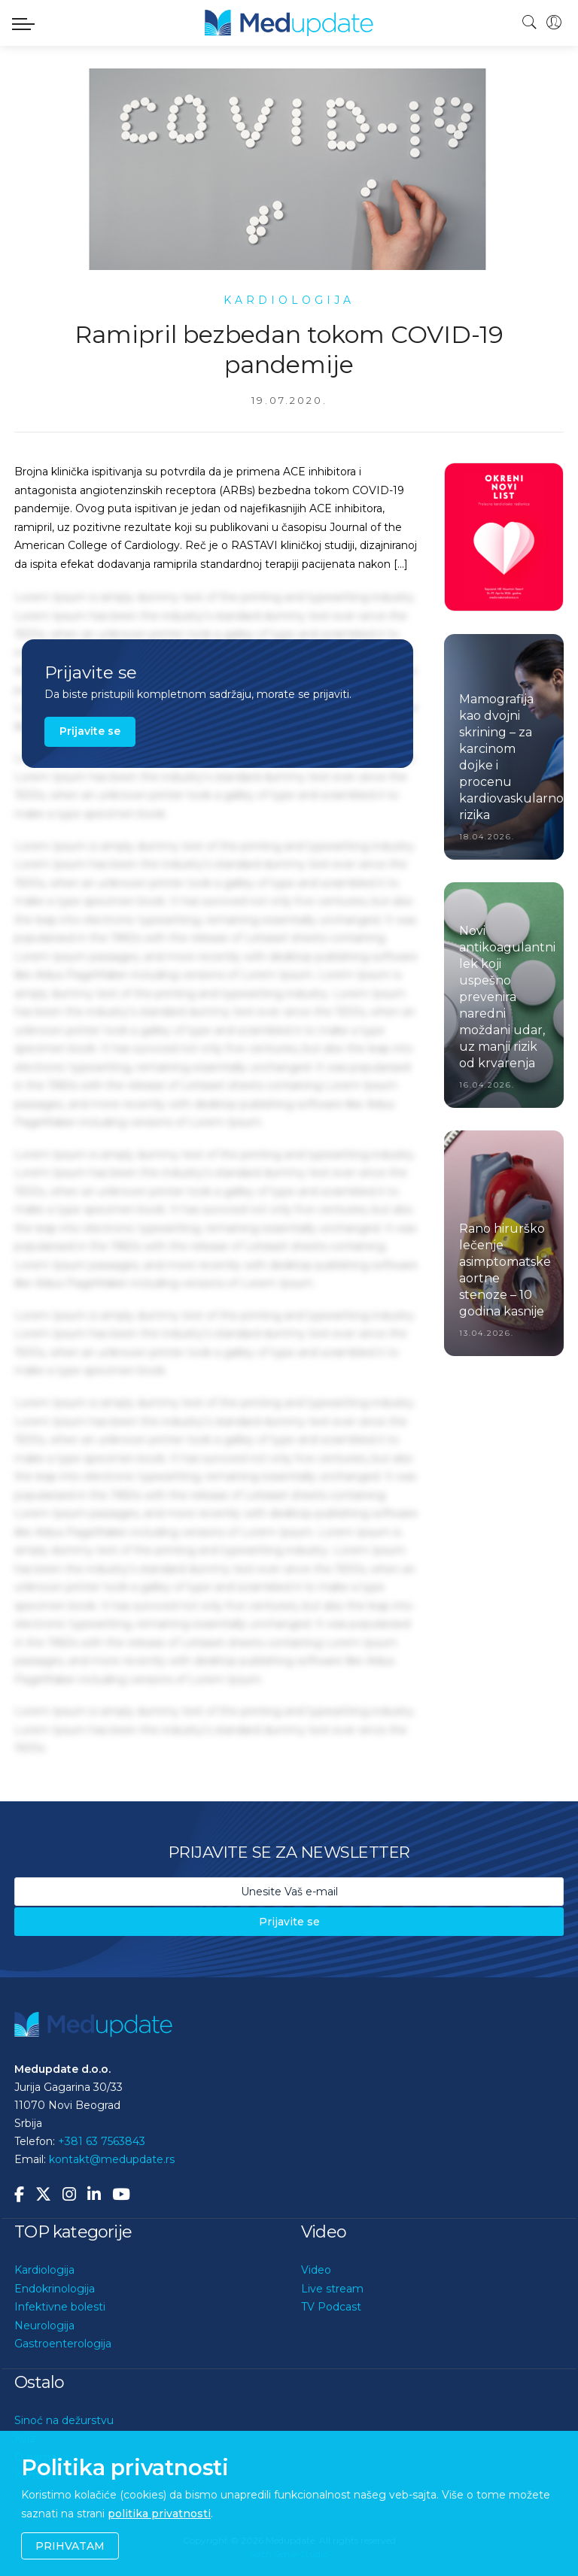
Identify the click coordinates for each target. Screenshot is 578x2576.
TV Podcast (331, 2307)
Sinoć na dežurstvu (64, 2420)
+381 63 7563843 (101, 2141)
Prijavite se (89, 731)
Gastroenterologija (62, 2343)
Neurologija (44, 2325)
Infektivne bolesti (59, 2307)
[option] (504, 537)
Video (316, 2270)
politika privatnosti (159, 2513)
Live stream (332, 2288)
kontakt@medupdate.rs (112, 2159)
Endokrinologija (54, 2288)
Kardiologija (44, 2270)
